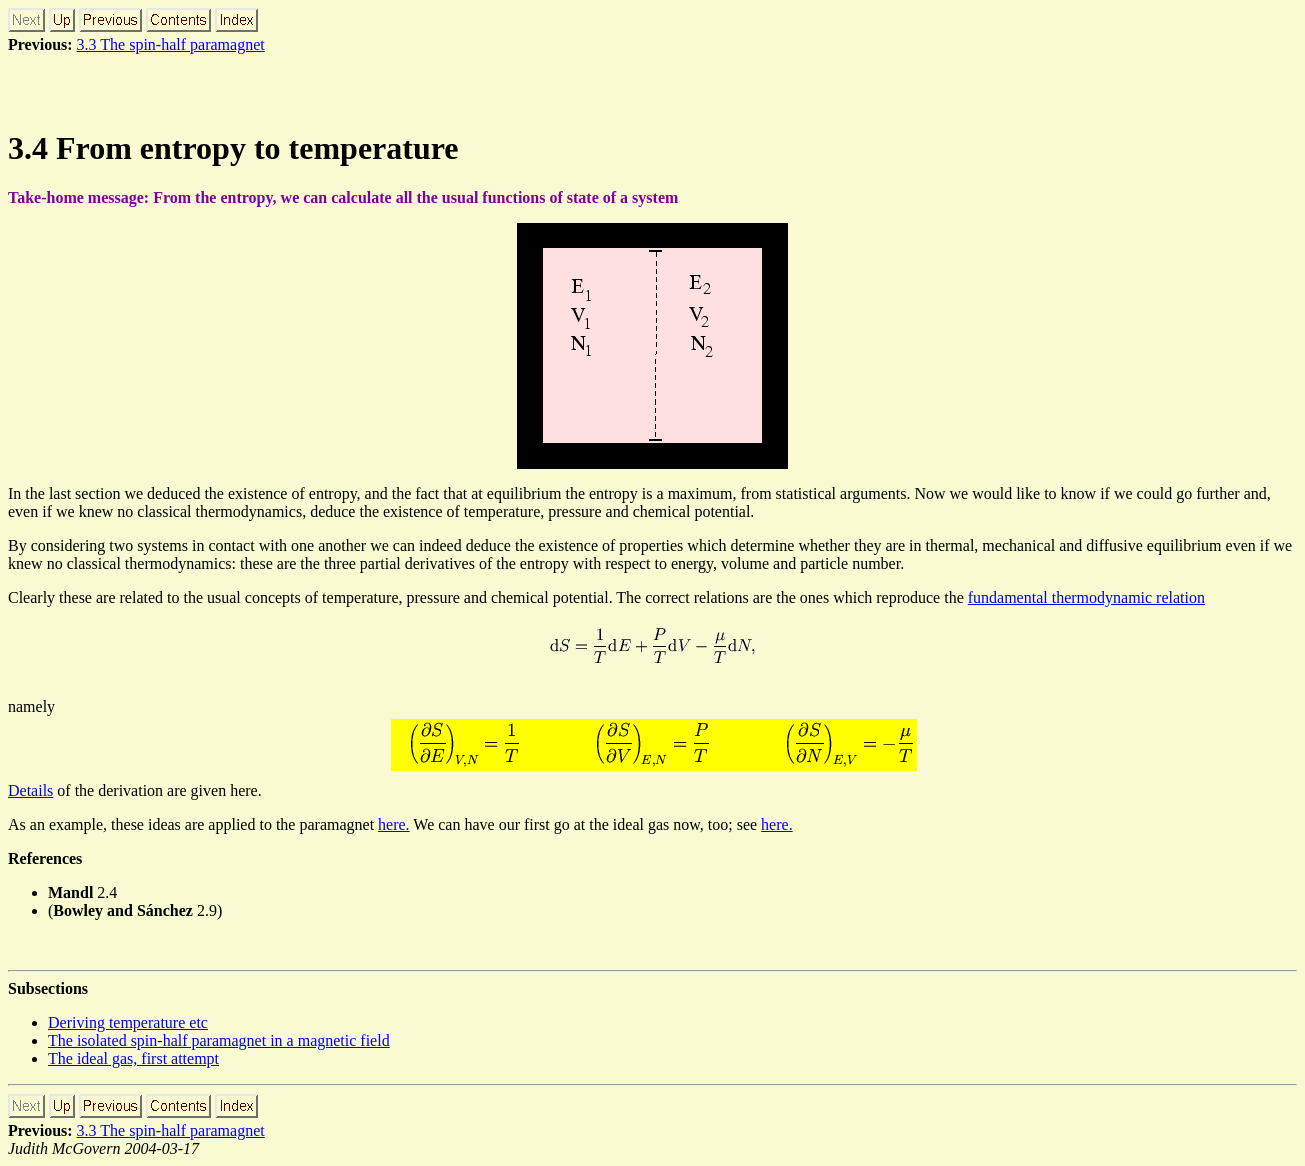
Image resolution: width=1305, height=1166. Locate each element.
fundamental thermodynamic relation (1086, 597)
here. (394, 824)
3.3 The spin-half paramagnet (171, 44)
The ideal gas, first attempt (133, 1058)
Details (30, 790)
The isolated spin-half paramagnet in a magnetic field (219, 1040)
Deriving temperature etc (128, 1022)
